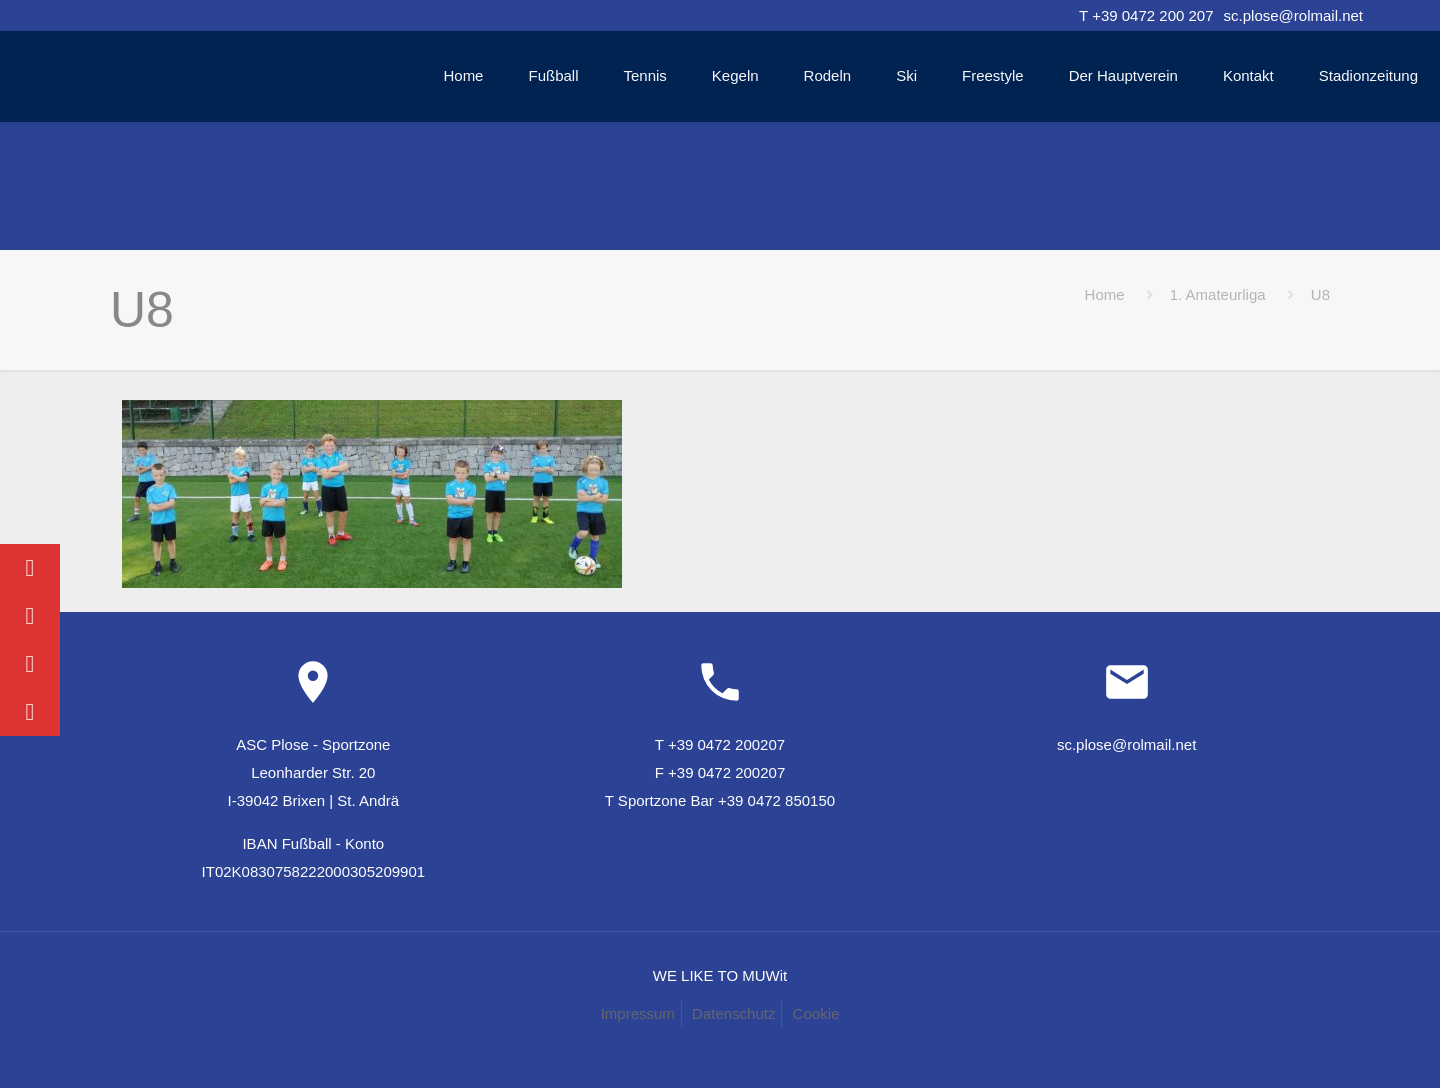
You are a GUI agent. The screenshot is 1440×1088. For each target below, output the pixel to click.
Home (1105, 294)
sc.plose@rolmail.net (1293, 15)
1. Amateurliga (1218, 294)
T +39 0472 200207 (720, 744)
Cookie (816, 1013)
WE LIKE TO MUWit (720, 975)
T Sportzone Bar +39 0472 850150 (720, 800)
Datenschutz (733, 1013)
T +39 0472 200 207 (1146, 15)
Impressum (638, 1013)
